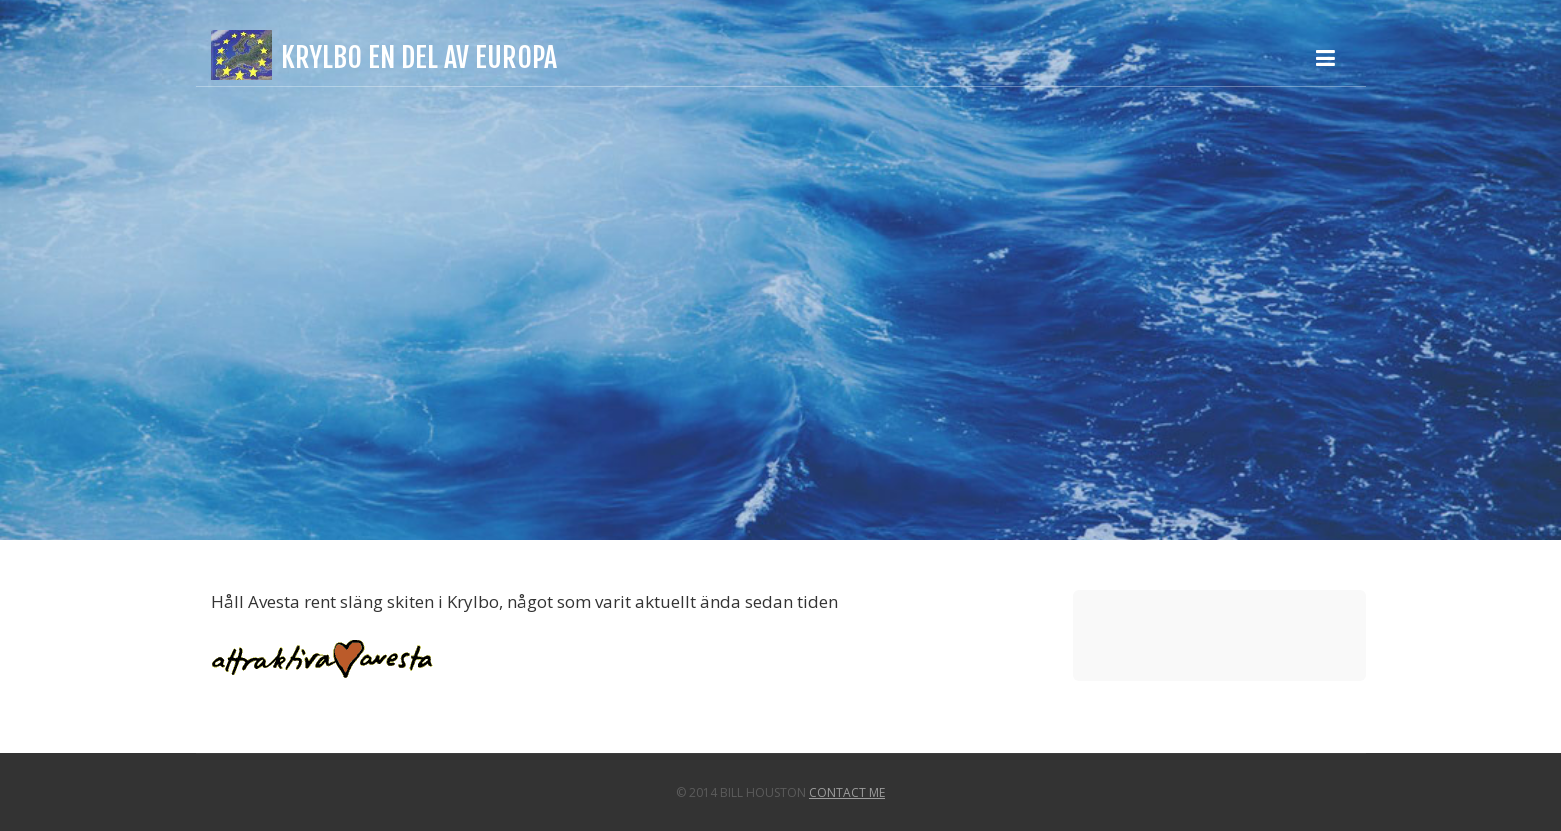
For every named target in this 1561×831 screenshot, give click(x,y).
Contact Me (847, 792)
